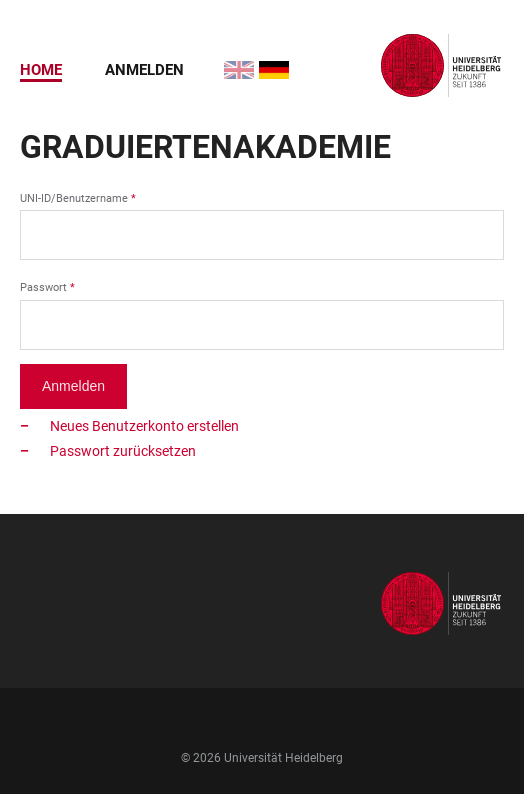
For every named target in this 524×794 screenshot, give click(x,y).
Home (41, 70)
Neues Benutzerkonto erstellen (144, 426)
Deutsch (262, 60)
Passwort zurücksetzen (123, 451)
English (227, 60)
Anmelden (144, 70)
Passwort (43, 287)
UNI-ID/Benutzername (74, 198)
